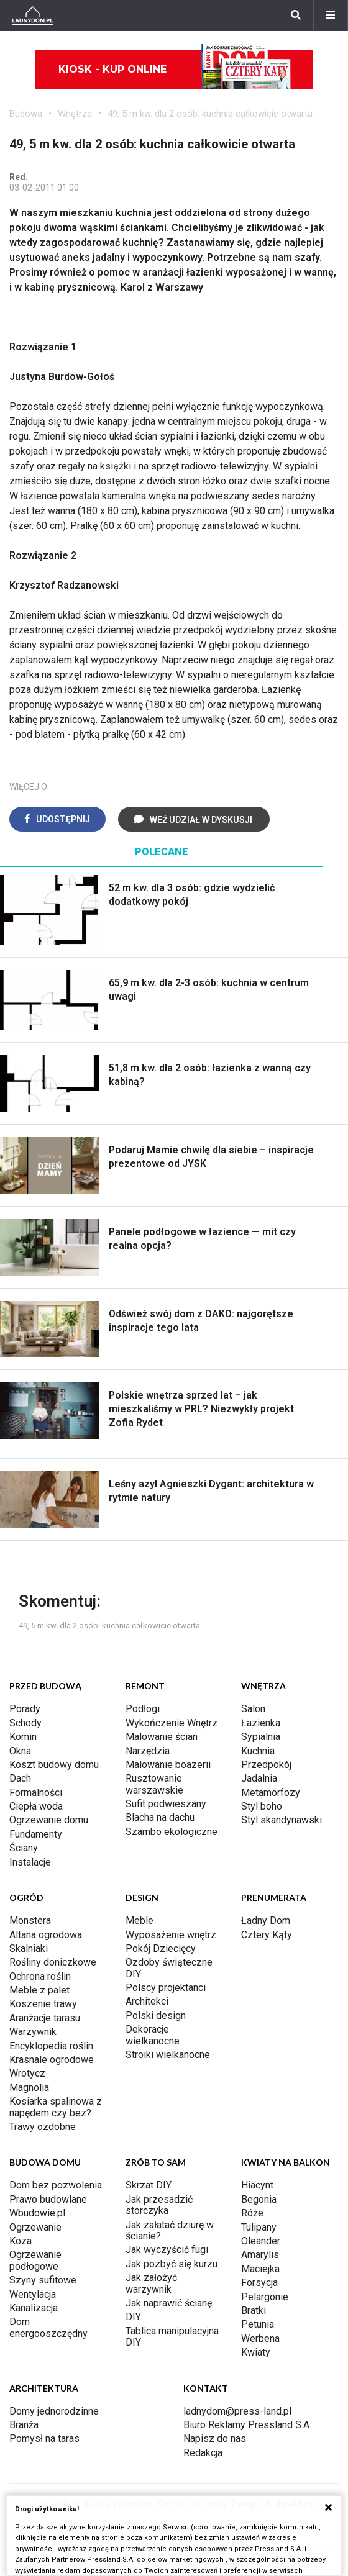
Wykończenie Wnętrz (172, 1723)
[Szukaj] (295, 15)
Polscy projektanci (166, 1987)
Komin (23, 1737)
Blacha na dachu (160, 1817)
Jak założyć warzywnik (151, 2283)
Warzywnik (33, 2032)
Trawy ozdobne (42, 2127)
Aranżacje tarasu (44, 2018)
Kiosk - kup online (174, 69)
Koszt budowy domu (54, 1765)
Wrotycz (27, 2073)
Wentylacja (32, 2294)
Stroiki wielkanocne (168, 2055)
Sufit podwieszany (166, 1804)
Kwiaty (255, 2352)
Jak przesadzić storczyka (159, 2204)
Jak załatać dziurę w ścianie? (170, 2230)
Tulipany (259, 2227)
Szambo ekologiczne (172, 1832)
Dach (20, 1778)
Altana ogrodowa (45, 1935)
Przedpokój (266, 1765)
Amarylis (260, 2255)
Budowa (25, 113)
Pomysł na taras (44, 2438)
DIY (133, 2317)
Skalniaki (28, 1948)
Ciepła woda (36, 1806)
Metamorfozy (270, 1792)
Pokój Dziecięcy (161, 1948)
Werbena (260, 2338)
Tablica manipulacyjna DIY (172, 2336)
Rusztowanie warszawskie (154, 1783)
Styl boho (261, 1806)
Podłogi (143, 1709)
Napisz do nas (214, 2438)
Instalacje (30, 1862)
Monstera (30, 1920)
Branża (24, 2425)
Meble (139, 1920)
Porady (24, 1709)
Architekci (147, 2001)
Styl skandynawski (281, 1820)
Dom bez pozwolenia (55, 2185)
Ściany (23, 1848)
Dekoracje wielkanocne (153, 2034)
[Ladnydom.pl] (32, 15)
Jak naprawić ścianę (169, 2303)
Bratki (253, 2310)
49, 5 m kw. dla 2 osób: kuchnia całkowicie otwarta (210, 113)
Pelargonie (264, 2297)
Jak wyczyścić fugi (167, 2250)
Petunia (257, 2324)
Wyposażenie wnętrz (171, 1935)
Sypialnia (260, 1737)
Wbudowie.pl (37, 2213)
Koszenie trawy (43, 2004)
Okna (20, 1751)
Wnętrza (75, 113)
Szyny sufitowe (42, 2280)
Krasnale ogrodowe (51, 2060)
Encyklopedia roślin (51, 2046)
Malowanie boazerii (168, 1765)
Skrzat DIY (149, 2185)
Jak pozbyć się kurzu (172, 2264)
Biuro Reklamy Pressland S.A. (247, 2425)
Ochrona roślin (40, 1976)
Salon (253, 1709)
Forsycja (259, 2282)
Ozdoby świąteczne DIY (169, 1967)
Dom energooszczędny (48, 2327)
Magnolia (29, 2087)
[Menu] (330, 15)
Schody (25, 1723)
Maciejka (260, 2269)
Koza (20, 2241)
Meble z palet (39, 1990)
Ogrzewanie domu (48, 1820)
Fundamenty (35, 1834)
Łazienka (260, 1723)
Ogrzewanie (35, 2227)
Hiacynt (257, 2185)
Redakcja (202, 2453)
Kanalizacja (33, 2308)
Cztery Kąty (266, 1935)
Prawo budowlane (48, 2199)
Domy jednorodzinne (54, 2411)
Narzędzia (148, 1751)
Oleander (260, 2241)
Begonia (259, 2199)
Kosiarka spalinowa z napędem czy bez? (55, 2106)
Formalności (35, 1792)
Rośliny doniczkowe (52, 1962)
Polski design (156, 2015)
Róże (252, 2213)
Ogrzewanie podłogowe (35, 2260)
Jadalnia (259, 1778)
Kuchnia (258, 1751)
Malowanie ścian (162, 1737)
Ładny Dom (265, 1920)
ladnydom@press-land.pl (237, 2411)
